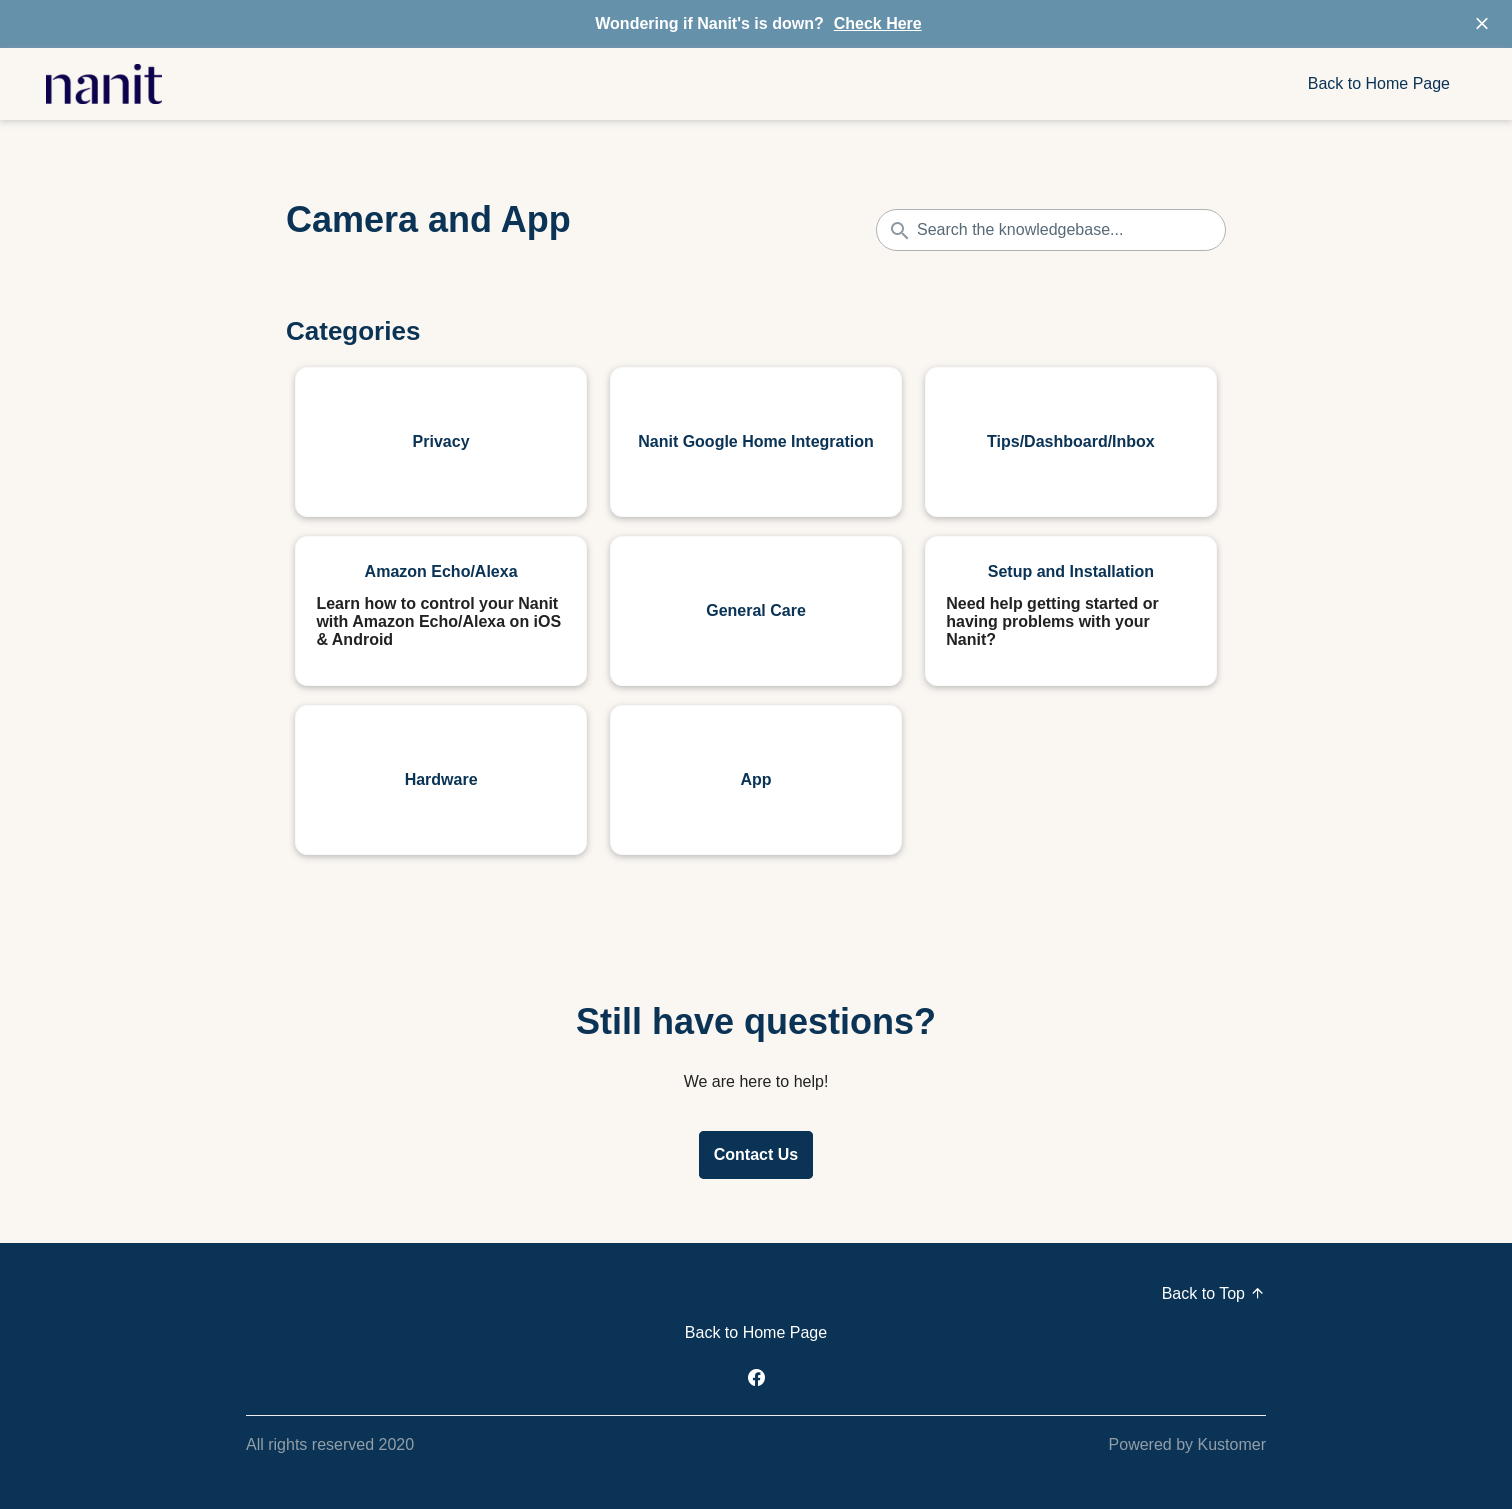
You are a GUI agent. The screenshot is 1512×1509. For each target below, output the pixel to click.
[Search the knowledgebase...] (1051, 230)
